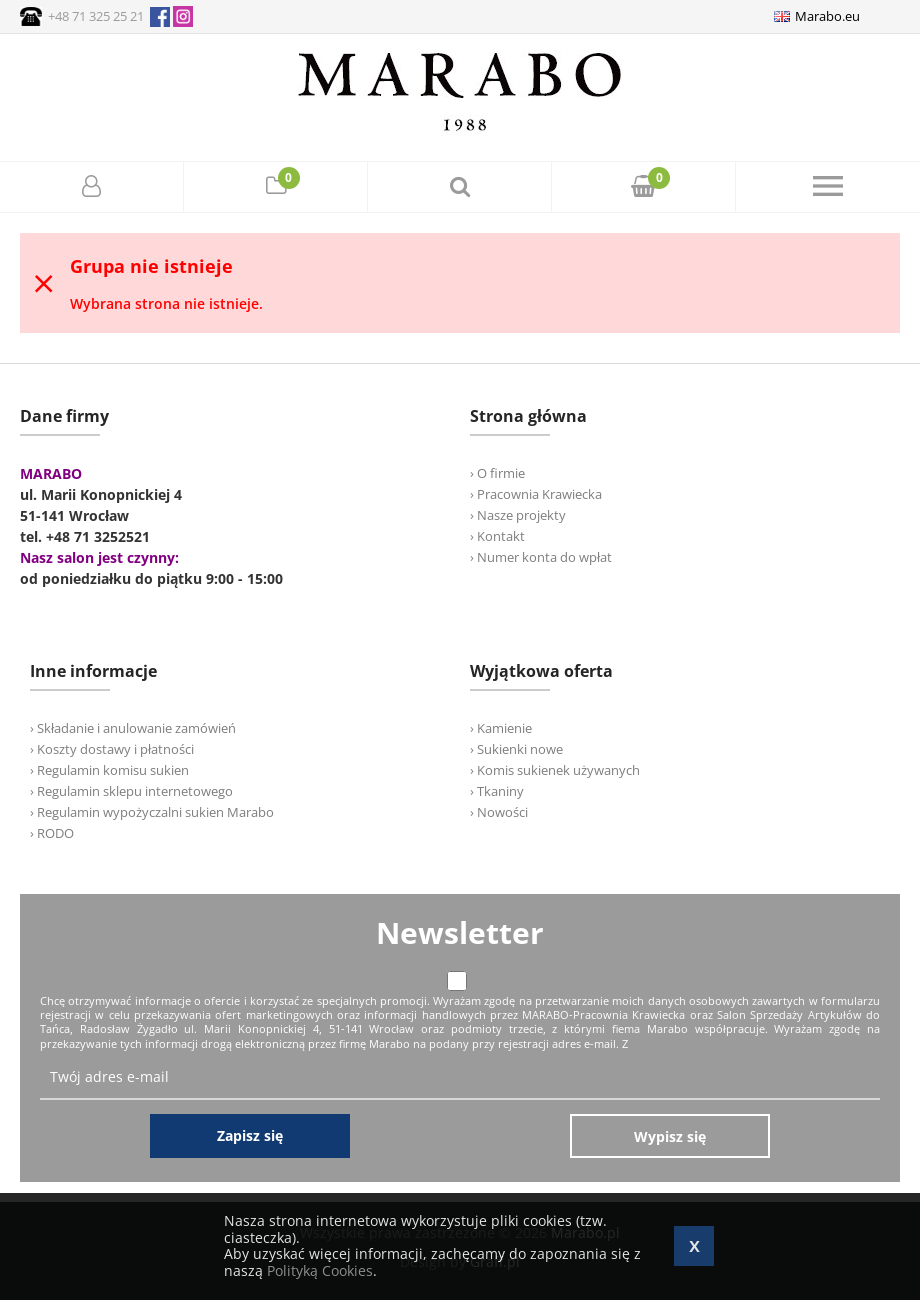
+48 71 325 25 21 (96, 16)
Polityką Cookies (320, 1270)
